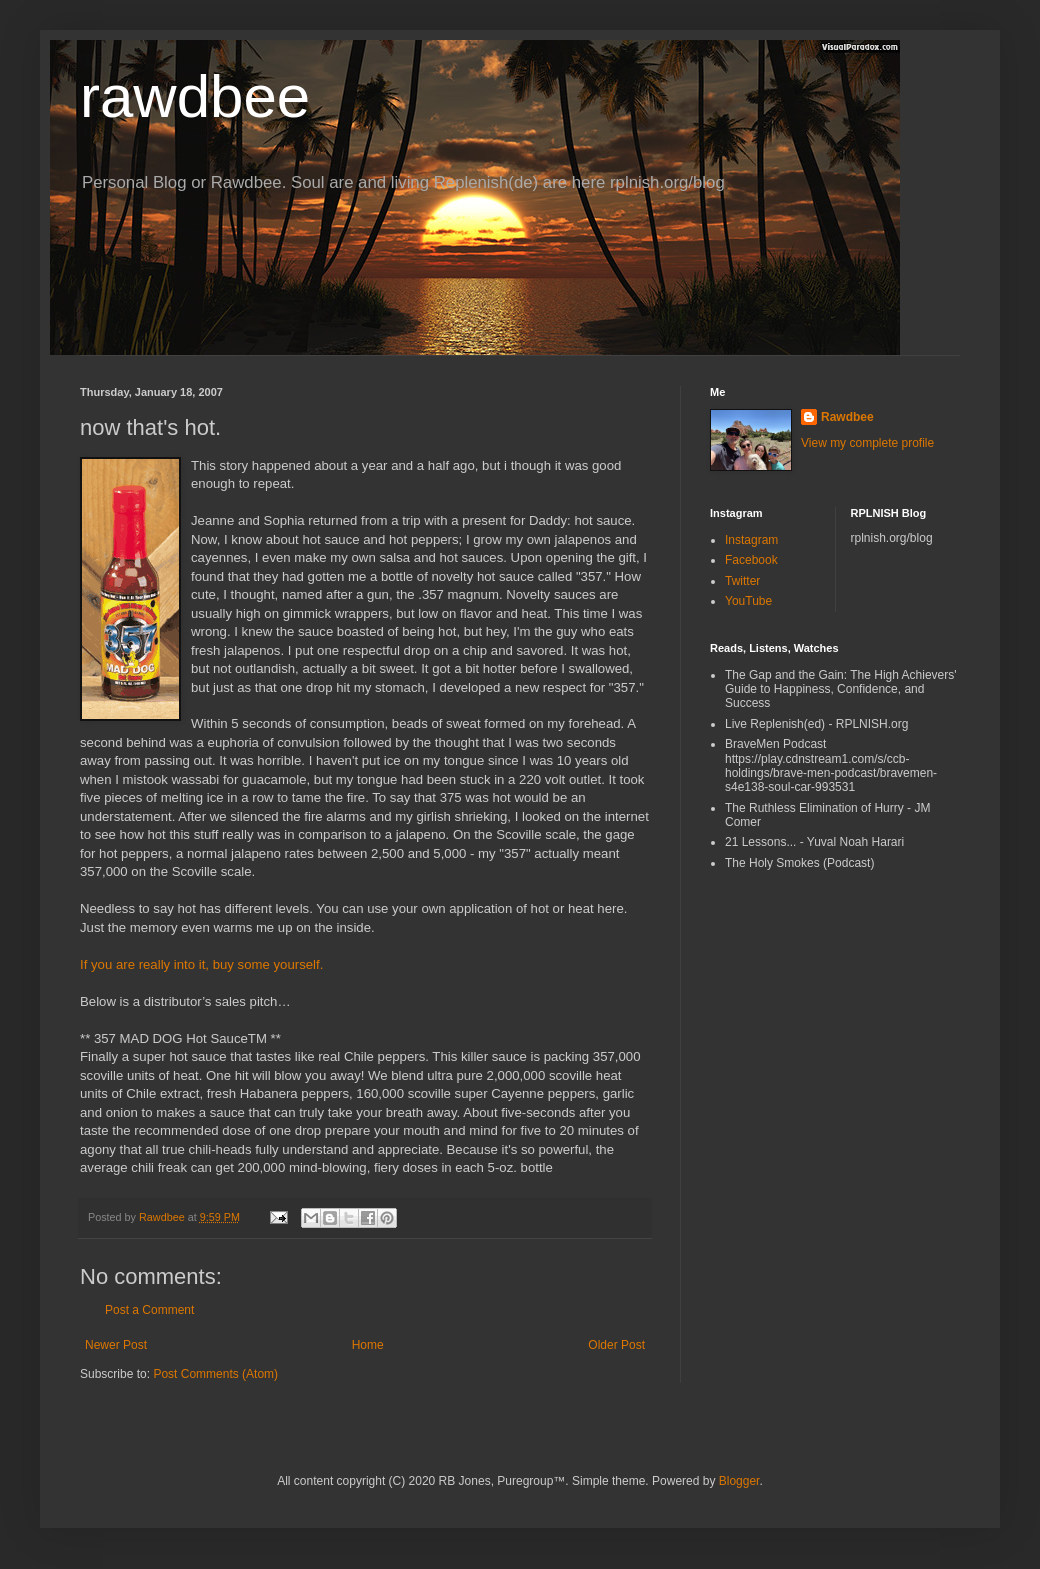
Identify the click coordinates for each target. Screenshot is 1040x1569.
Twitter (742, 581)
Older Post (616, 1345)
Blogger (739, 1481)
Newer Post (116, 1345)
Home (368, 1345)
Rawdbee (847, 417)
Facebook (751, 560)
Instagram (751, 540)
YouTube (748, 601)
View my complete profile (867, 443)
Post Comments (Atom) (215, 1374)
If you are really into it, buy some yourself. (201, 964)
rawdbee (195, 96)
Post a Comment (149, 1310)
